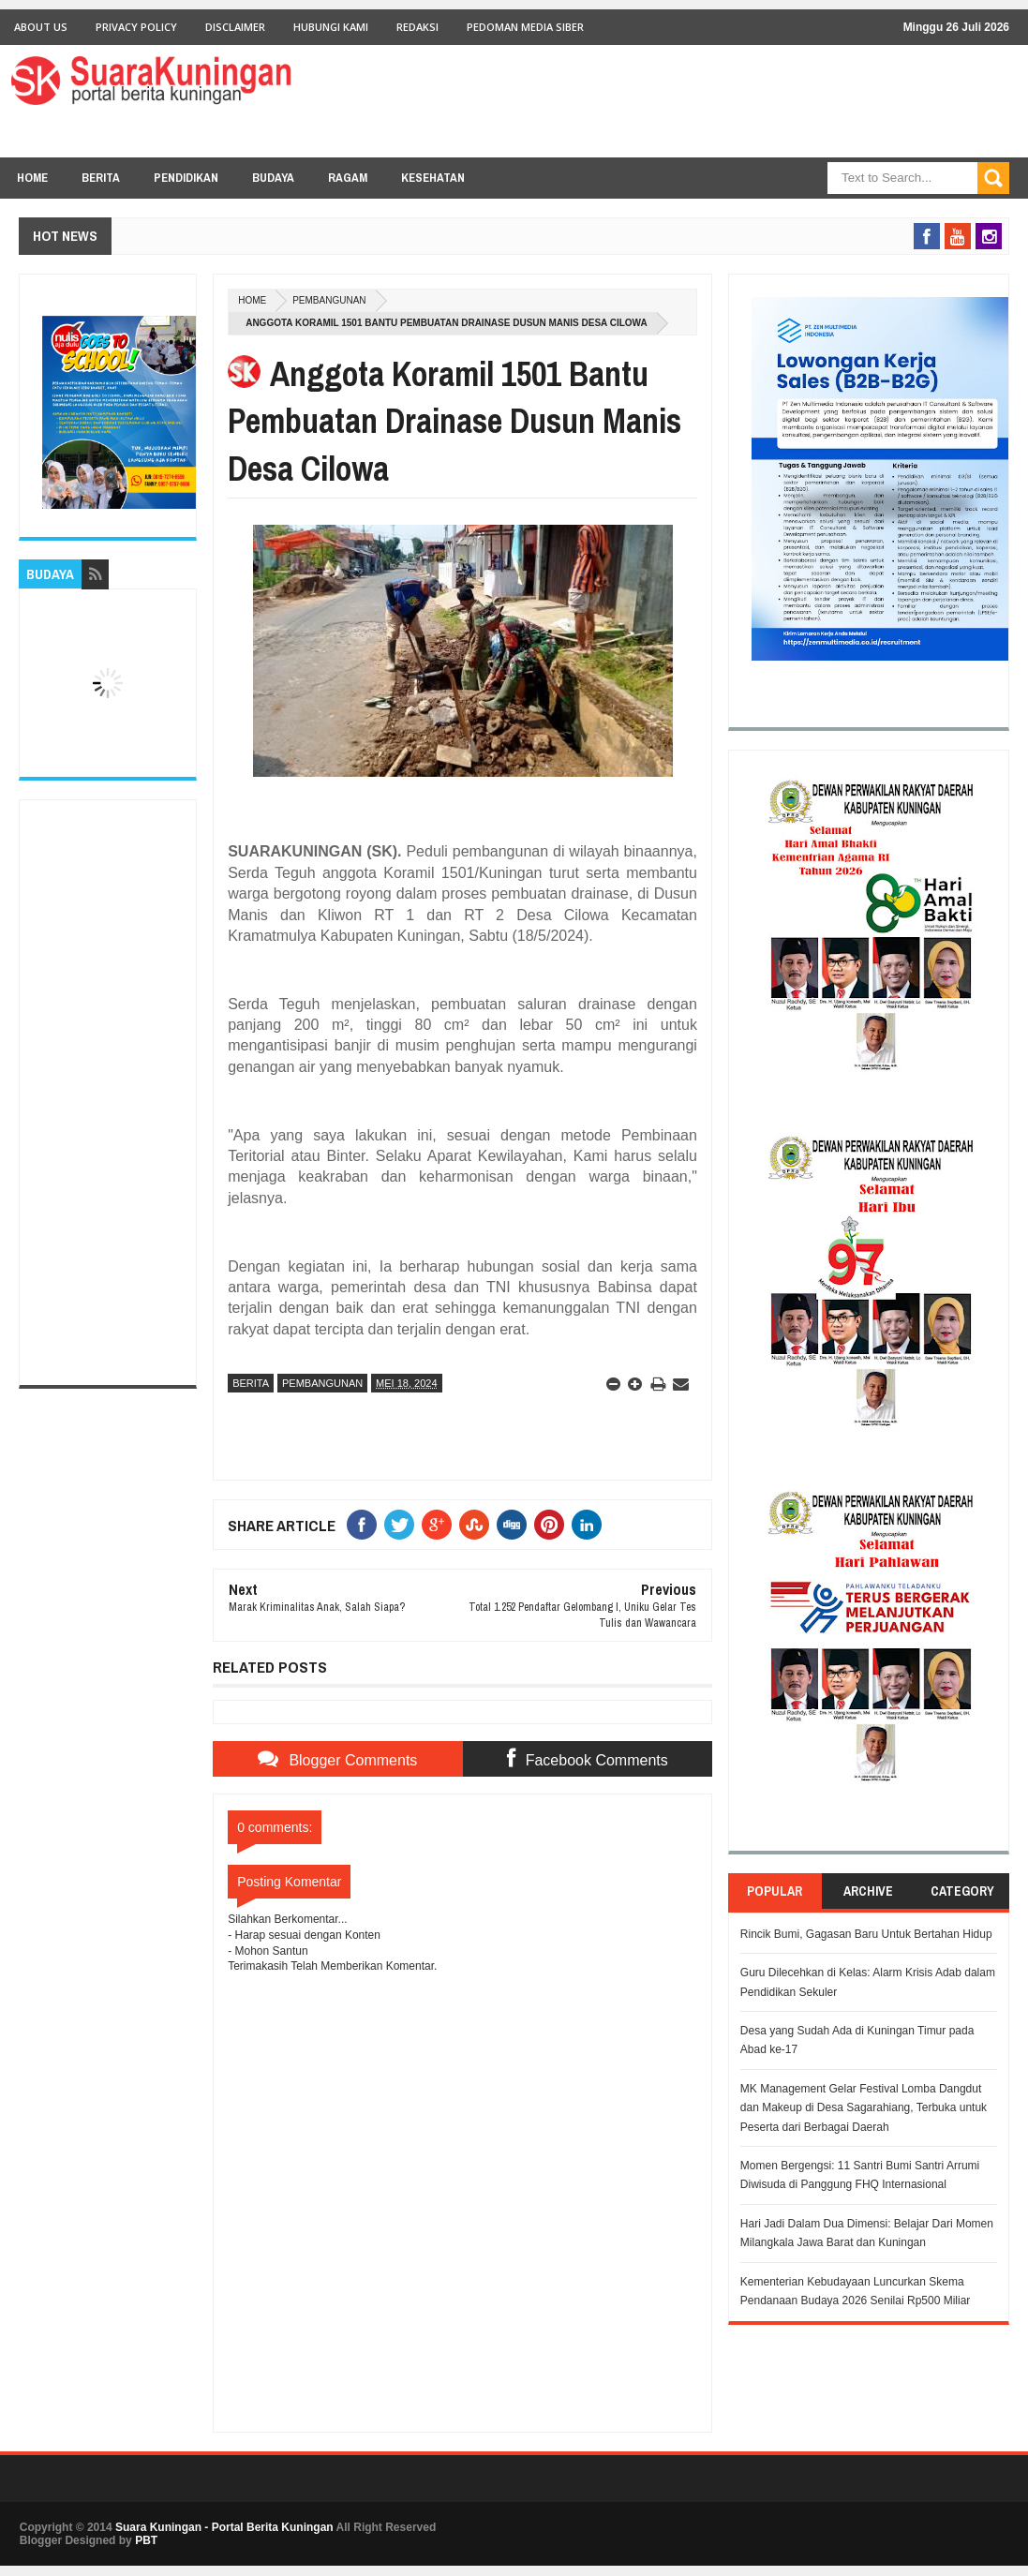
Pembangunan (328, 300)
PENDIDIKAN (186, 178)
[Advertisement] (108, 1093)
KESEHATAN (433, 178)
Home (32, 178)
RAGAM (347, 178)
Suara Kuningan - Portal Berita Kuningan (224, 2527)
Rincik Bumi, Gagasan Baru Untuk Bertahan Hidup (866, 1934)
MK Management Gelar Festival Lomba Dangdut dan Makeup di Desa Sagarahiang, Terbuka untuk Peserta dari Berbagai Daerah (863, 2108)
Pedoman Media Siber (525, 27)
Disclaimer (235, 27)
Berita (250, 1383)
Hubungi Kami (330, 27)
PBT (146, 2540)
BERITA (101, 178)
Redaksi (417, 27)
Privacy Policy (136, 27)
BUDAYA (273, 178)
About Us (40, 27)
